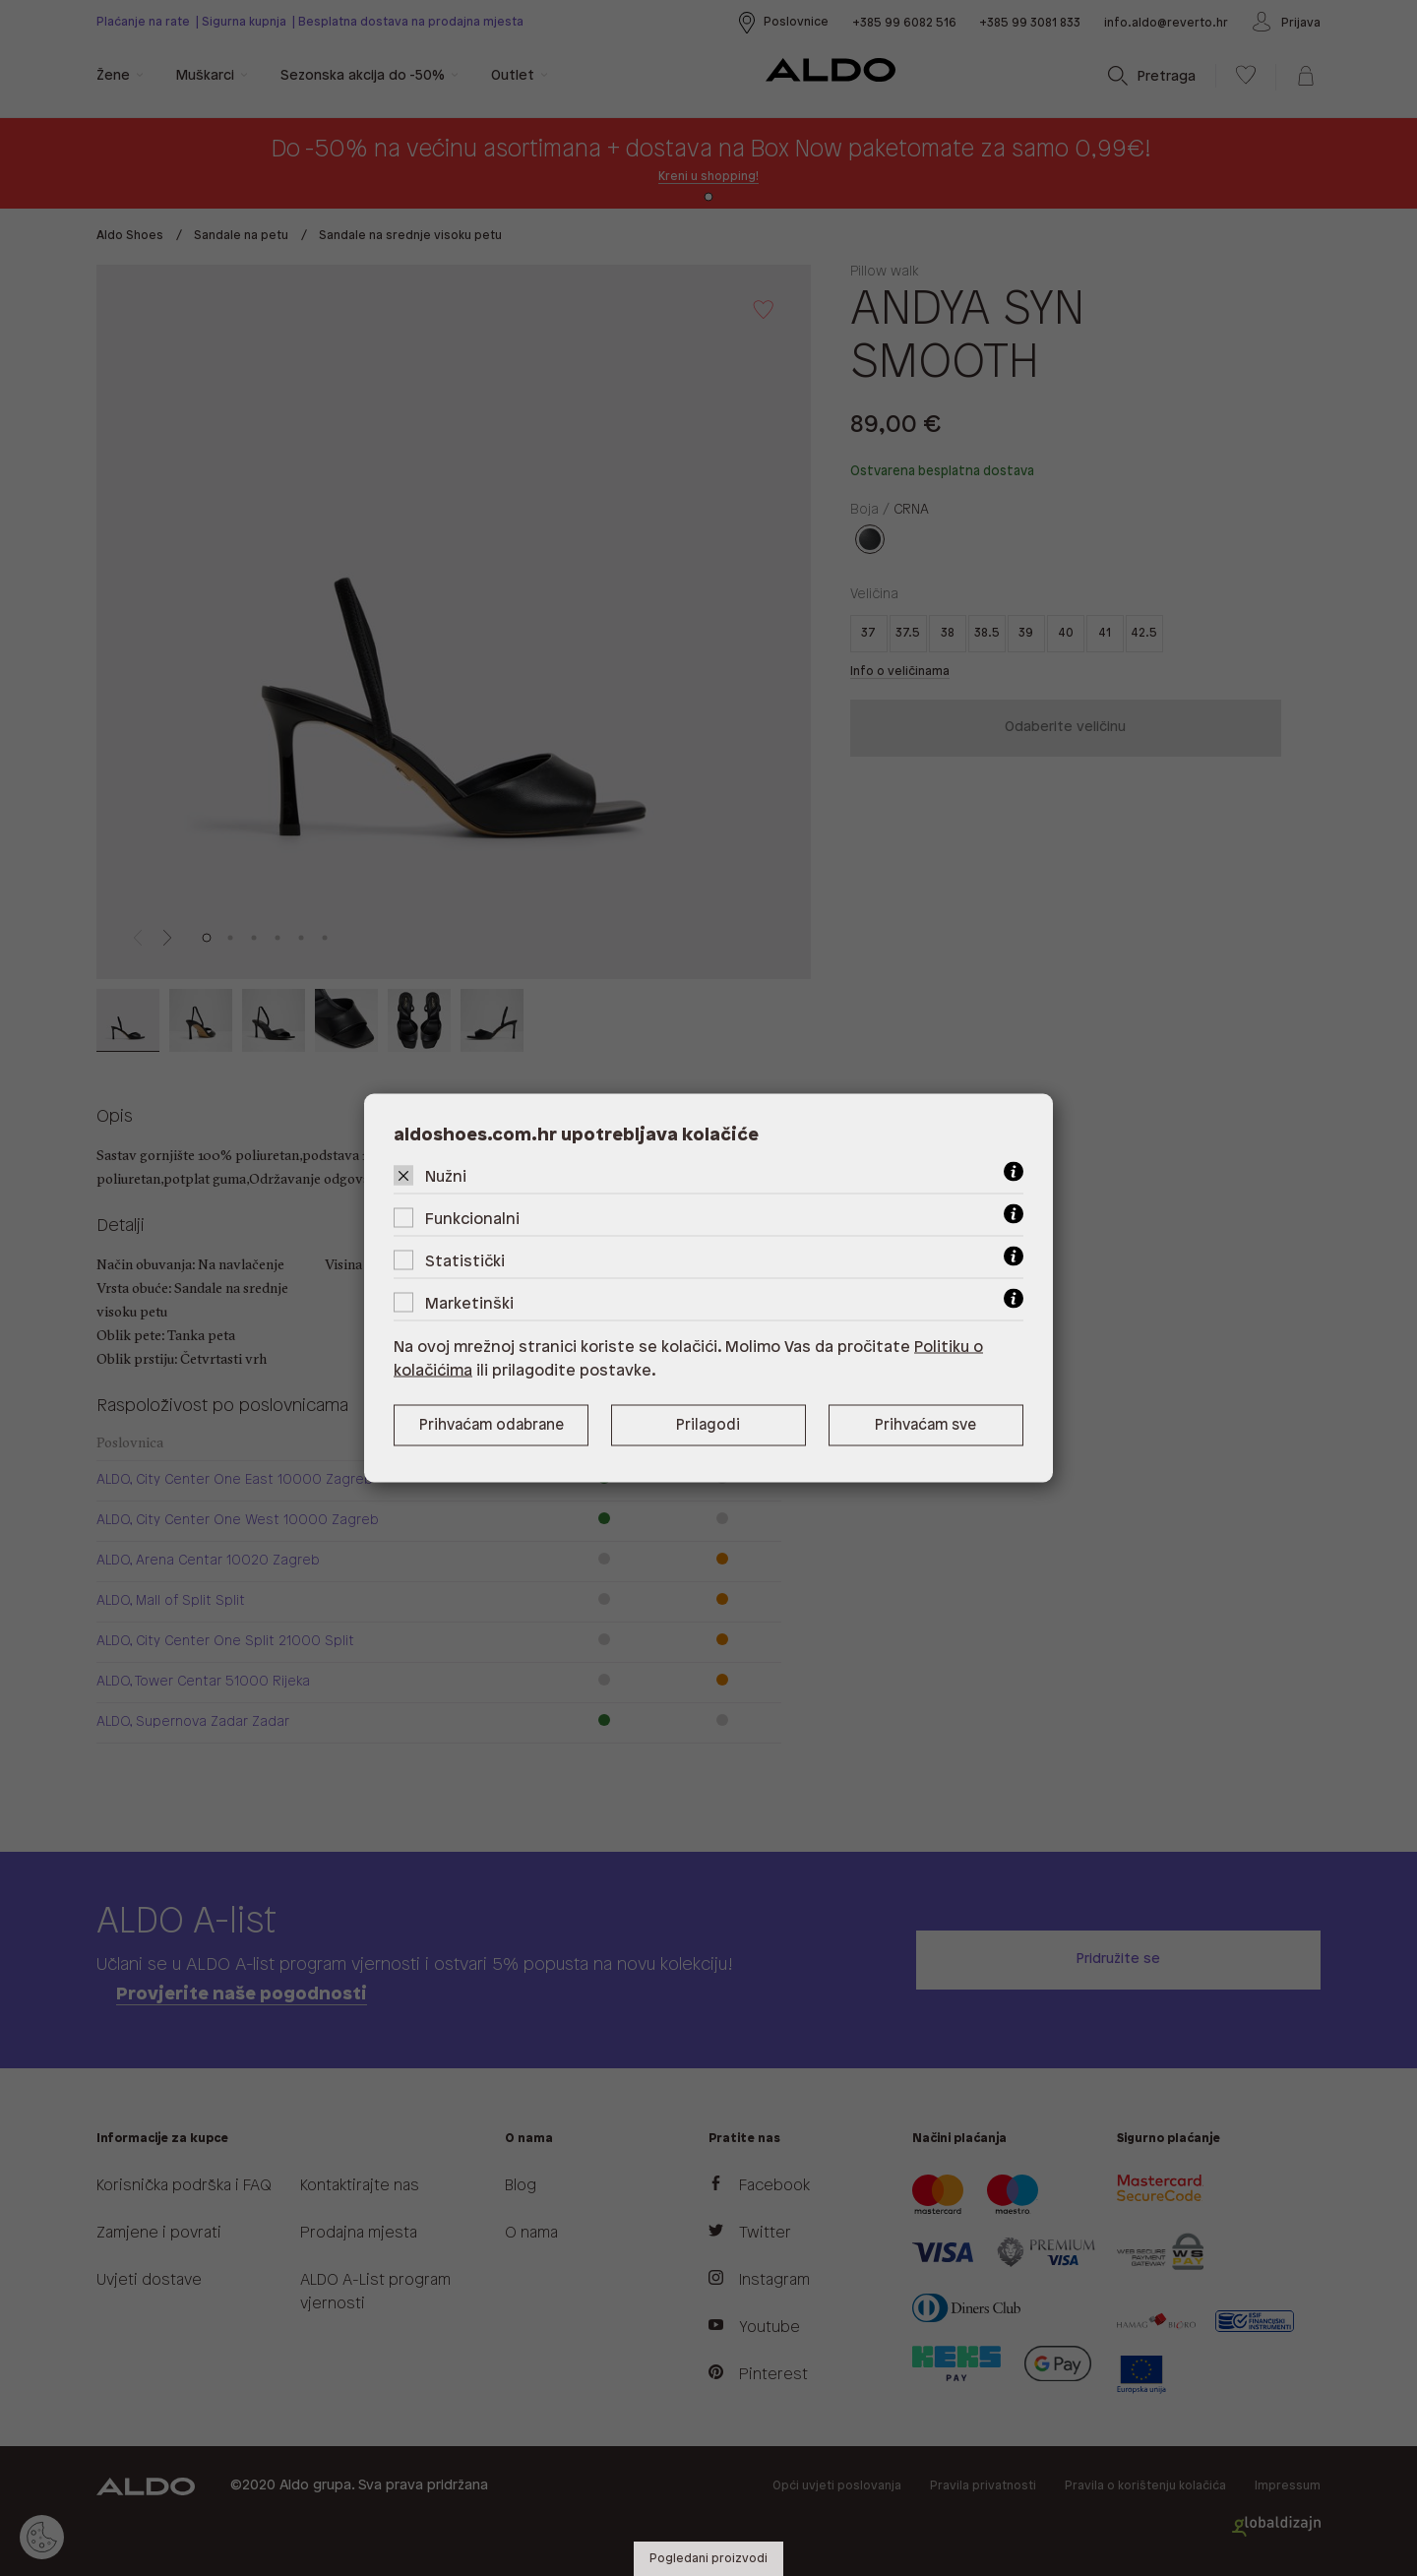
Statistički (465, 1262)
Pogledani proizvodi (708, 2558)
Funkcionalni (472, 1219)
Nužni (445, 1177)
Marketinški (469, 1304)
